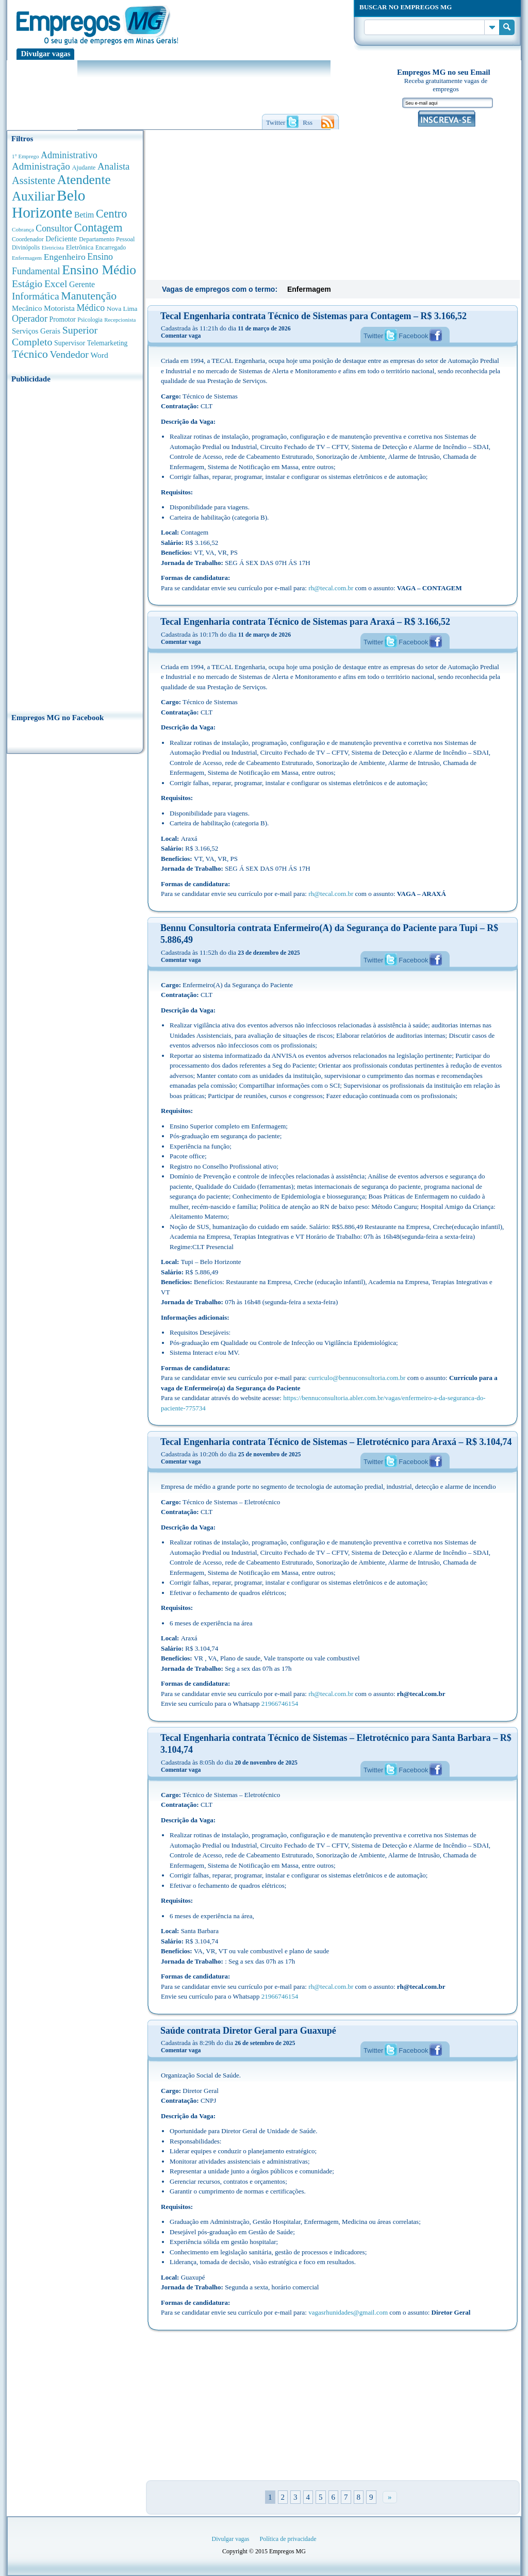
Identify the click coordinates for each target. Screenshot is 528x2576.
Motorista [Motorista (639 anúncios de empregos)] (59, 308)
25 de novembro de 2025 (269, 1454)
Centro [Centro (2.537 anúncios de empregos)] (111, 213)
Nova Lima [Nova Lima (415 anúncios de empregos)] (122, 308)
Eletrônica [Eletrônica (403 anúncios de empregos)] (80, 247)
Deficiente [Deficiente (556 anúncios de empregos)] (61, 239)
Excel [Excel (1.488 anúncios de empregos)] (55, 283)
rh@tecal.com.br (330, 588)
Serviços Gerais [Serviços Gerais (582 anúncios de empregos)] (36, 331)
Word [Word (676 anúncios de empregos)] (99, 355)
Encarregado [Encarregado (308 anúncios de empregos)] (110, 247)
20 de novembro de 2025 (266, 1762)
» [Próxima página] (390, 2497)
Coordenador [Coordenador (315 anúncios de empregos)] (28, 239)
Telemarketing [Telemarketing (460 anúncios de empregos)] (107, 343)
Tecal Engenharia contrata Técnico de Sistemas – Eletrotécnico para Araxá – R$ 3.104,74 (336, 1442)
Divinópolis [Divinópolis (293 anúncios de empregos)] (26, 247)
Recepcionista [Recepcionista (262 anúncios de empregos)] (120, 320)
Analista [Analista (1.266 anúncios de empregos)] (113, 166)
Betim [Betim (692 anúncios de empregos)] (84, 214)
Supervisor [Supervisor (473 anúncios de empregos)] (69, 343)
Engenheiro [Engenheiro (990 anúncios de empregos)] (65, 257)
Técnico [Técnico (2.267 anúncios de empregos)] (30, 354)
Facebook (413, 336)
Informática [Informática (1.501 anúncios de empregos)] (35, 296)
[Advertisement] (75, 545)
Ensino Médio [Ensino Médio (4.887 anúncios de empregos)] (99, 269)
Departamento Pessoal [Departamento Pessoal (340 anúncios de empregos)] (107, 239)
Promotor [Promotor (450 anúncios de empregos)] (63, 319)
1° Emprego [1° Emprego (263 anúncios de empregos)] (25, 156)
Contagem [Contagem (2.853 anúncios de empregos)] (98, 227)
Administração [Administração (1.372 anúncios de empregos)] (41, 166)
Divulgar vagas (46, 53)
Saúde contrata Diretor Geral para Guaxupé (248, 2030)
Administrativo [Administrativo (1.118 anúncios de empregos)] (69, 155)
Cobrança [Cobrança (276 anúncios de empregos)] (23, 229)
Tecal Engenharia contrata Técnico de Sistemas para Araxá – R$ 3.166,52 (305, 622)
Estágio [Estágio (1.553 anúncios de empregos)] (27, 283)
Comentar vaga (181, 335)
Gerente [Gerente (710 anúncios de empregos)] (82, 284)
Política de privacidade (288, 2538)
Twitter (373, 336)
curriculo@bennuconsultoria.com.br (356, 1378)
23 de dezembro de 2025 (269, 952)
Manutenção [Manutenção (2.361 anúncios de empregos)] (89, 296)
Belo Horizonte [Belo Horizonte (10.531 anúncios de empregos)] (49, 204)
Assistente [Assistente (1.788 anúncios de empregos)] (33, 180)
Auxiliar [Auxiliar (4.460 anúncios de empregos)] (33, 196)
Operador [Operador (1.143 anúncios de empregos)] (29, 318)
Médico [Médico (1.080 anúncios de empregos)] (90, 308)
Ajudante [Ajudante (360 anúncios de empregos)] (84, 167)
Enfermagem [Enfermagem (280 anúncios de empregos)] (27, 258)
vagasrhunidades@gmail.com (348, 2312)
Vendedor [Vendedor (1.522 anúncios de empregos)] (69, 354)
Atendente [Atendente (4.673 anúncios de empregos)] (84, 179)
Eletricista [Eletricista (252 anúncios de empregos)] (53, 248)
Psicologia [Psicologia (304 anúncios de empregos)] (89, 320)
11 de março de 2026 (264, 328)
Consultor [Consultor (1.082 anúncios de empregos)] (54, 228)
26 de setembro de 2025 (265, 2043)
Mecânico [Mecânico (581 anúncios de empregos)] (27, 308)
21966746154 (280, 1703)
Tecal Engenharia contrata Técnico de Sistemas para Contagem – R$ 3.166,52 (313, 316)
